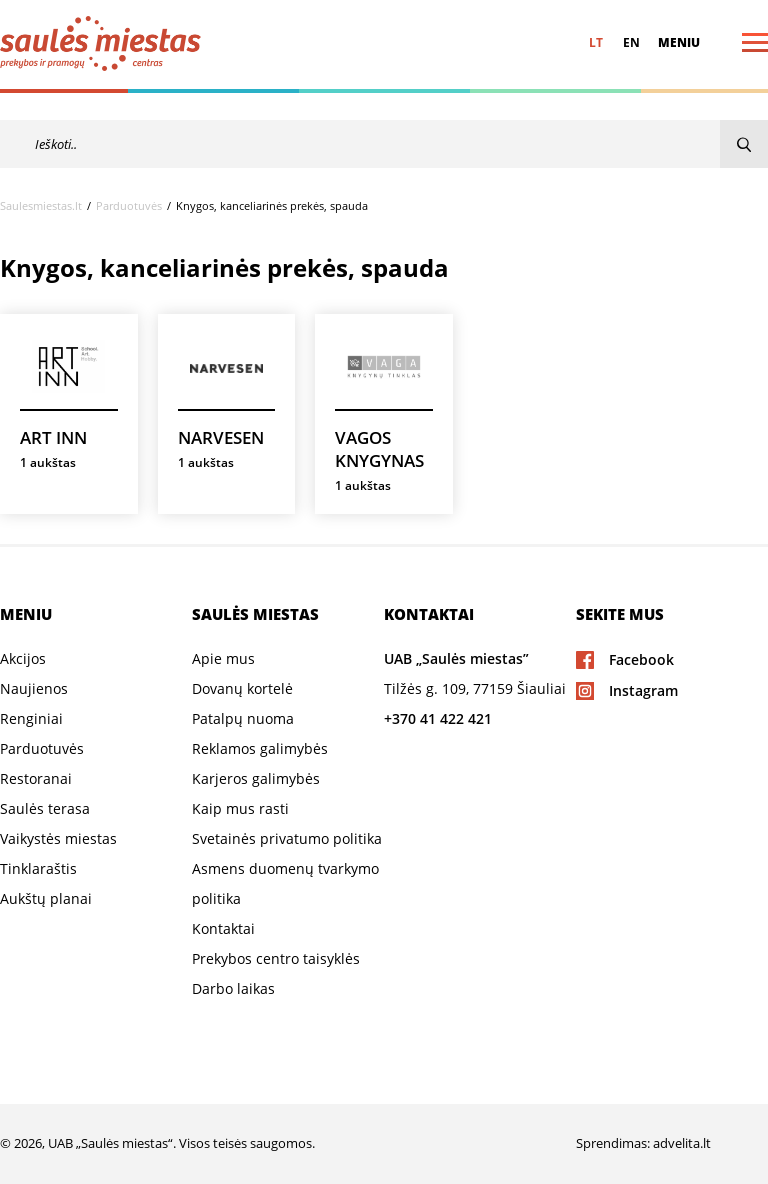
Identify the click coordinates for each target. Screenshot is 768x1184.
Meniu (679, 42)
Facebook (641, 659)
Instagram (643, 690)
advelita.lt (682, 1143)
